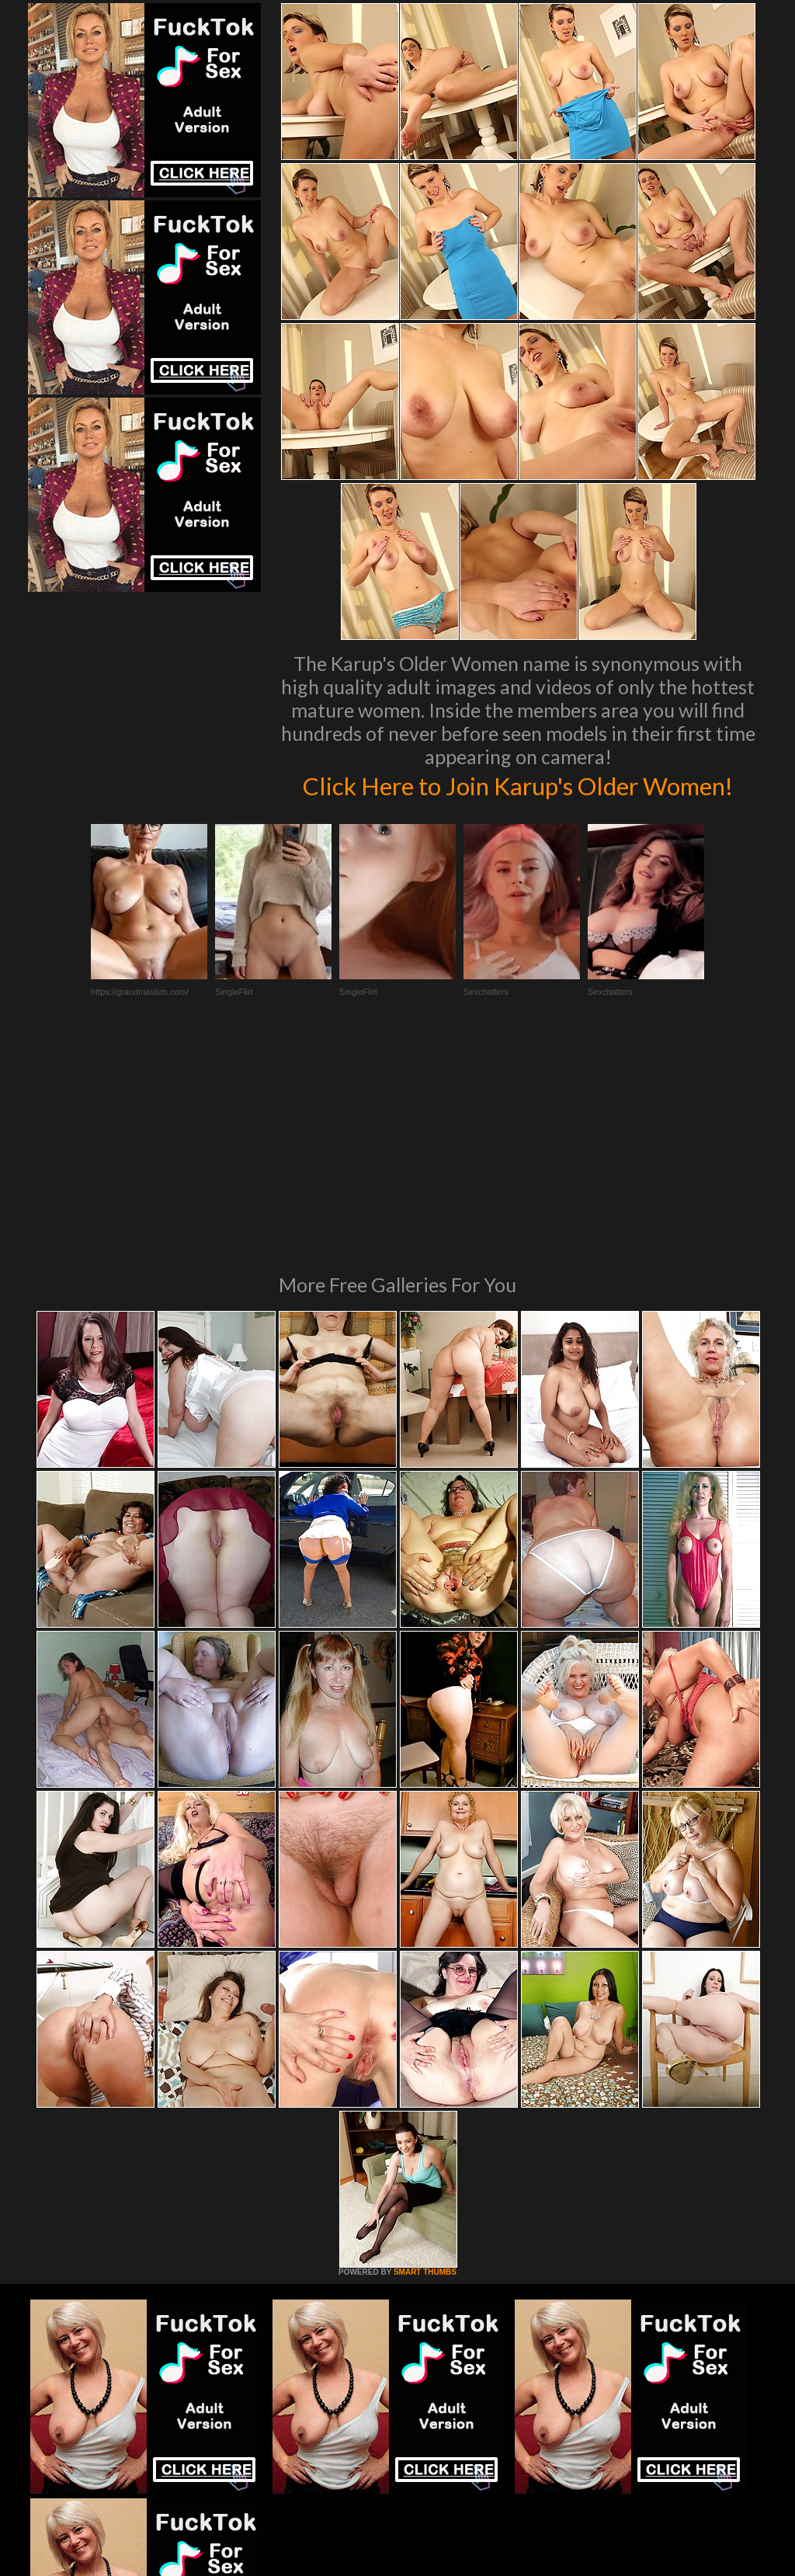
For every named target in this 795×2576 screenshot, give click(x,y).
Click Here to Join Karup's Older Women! (518, 800)
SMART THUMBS (425, 2092)
